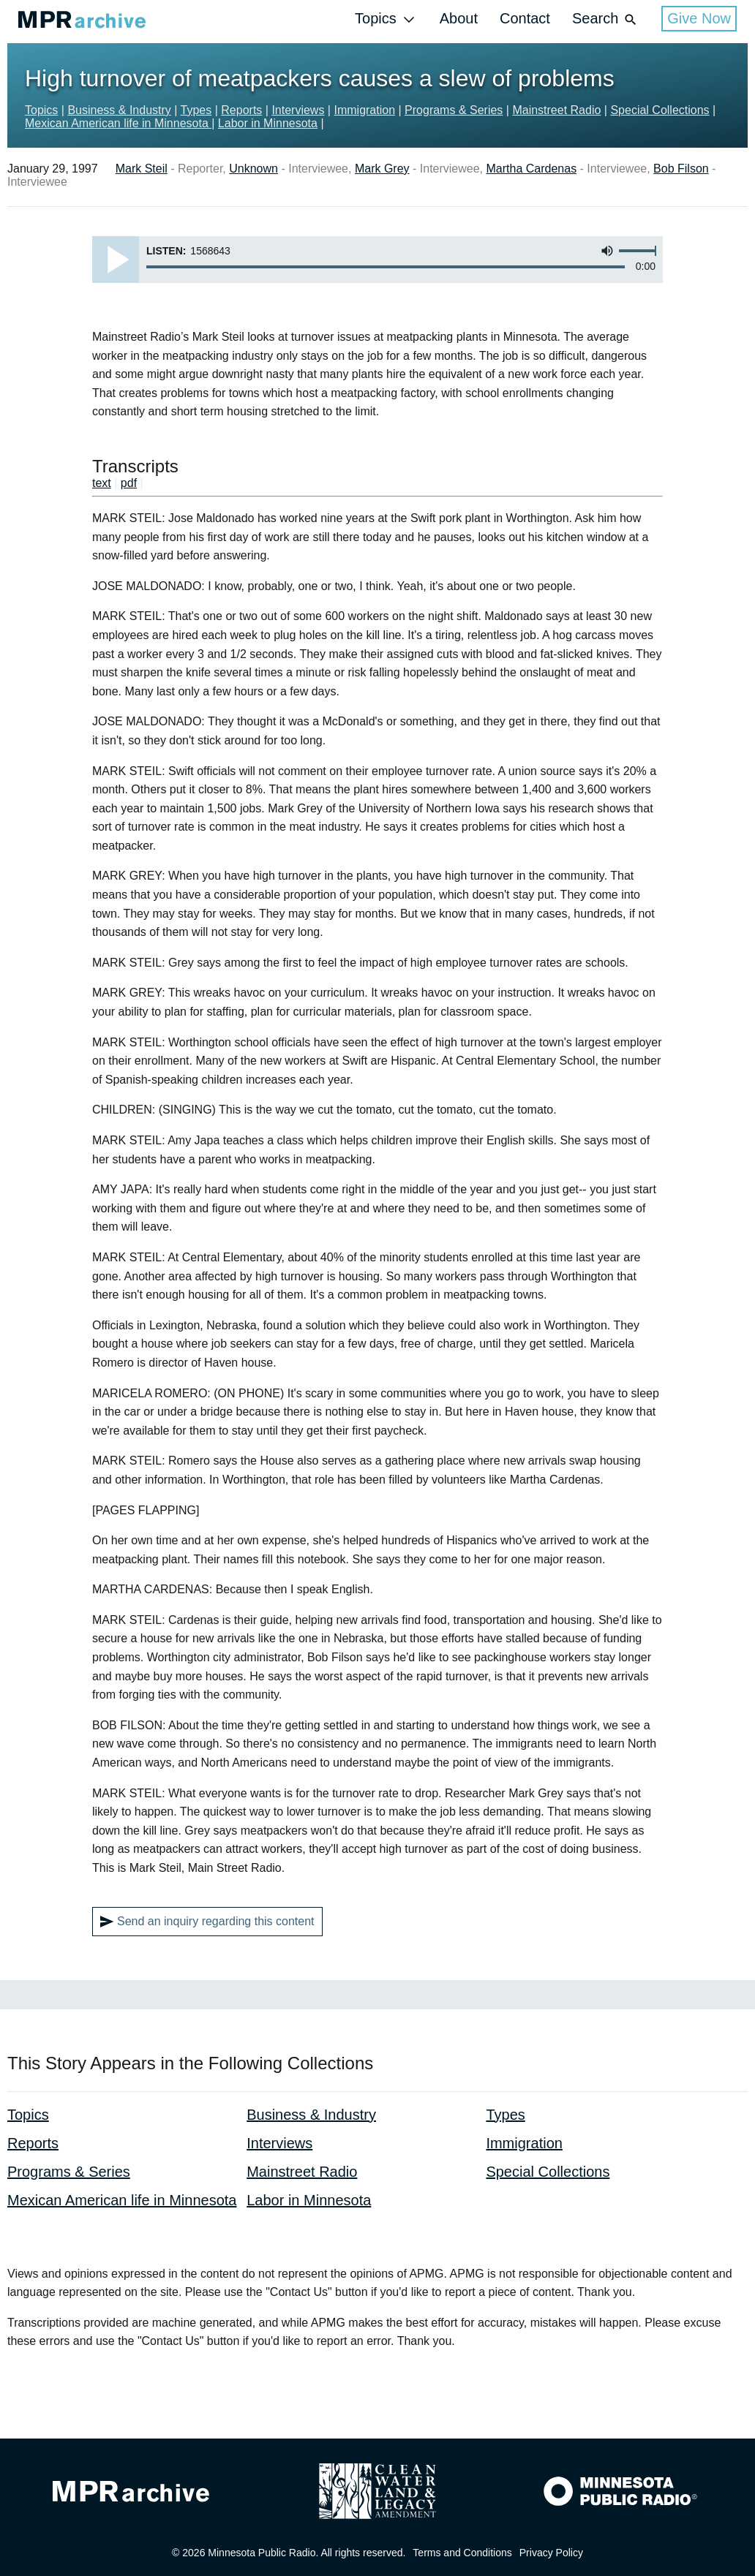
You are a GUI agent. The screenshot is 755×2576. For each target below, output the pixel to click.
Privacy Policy (551, 2552)
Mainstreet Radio (556, 110)
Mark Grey (382, 168)
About (459, 18)
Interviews (297, 110)
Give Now (699, 18)
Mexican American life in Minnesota (118, 123)
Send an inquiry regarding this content (207, 1921)
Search (605, 19)
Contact (525, 18)
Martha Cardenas (532, 168)
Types (196, 110)
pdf (129, 483)
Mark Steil (142, 168)
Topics (386, 19)
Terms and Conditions (462, 2552)
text (101, 483)
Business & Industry (118, 110)
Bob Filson (681, 168)
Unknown (253, 168)
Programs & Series (454, 110)
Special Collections (659, 110)
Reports (241, 110)
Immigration (364, 110)
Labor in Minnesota (268, 123)
